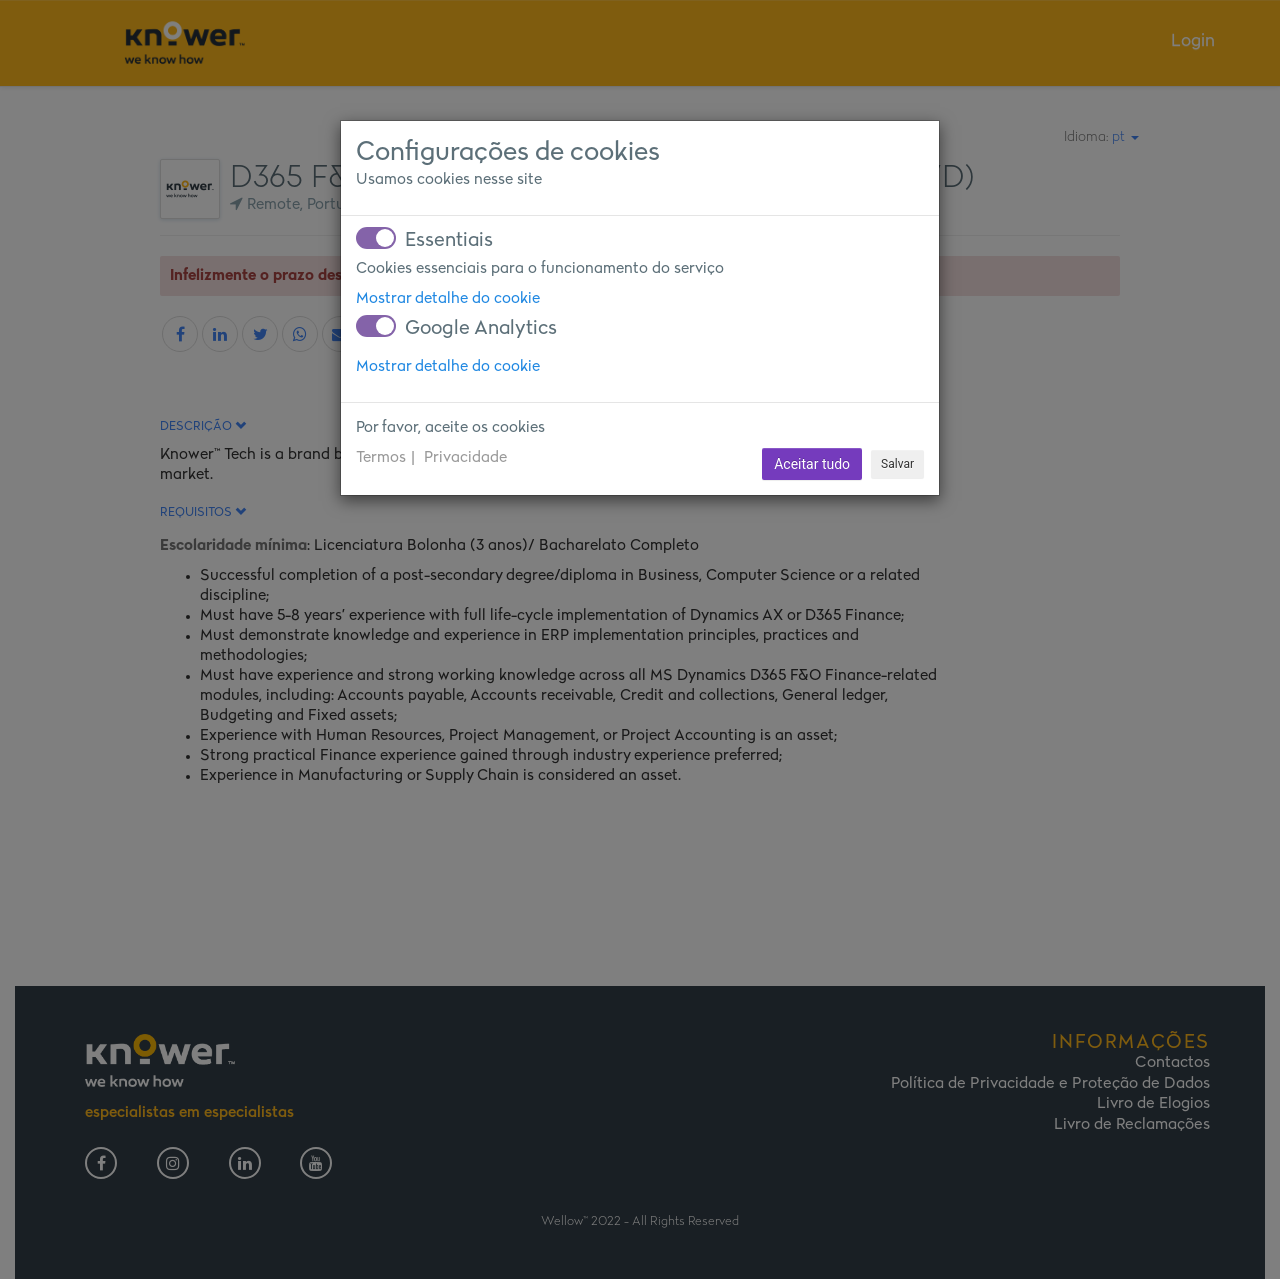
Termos (381, 458)
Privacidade (465, 458)
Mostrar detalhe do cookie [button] (448, 299)
